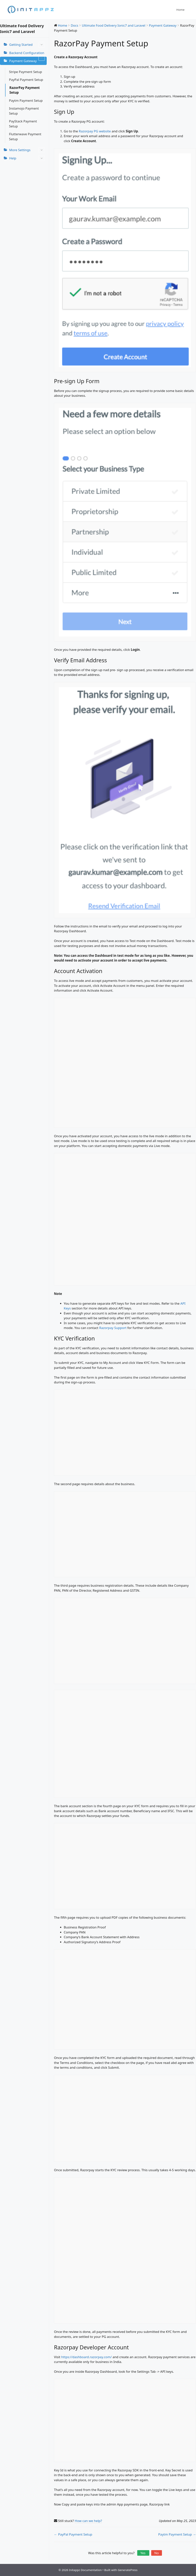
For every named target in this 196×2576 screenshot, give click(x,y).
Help (27, 158)
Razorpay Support (113, 1328)
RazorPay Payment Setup (24, 90)
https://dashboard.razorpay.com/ (86, 2357)
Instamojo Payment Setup (24, 111)
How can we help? (88, 2521)
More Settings (27, 150)
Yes (143, 2553)
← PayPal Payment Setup (73, 2534)
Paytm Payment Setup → (177, 2534)
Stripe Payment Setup (25, 72)
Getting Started (27, 45)
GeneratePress (127, 2570)
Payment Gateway (23, 61)
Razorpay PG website (95, 131)
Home (180, 9)
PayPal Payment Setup (26, 79)
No (156, 2553)
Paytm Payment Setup (26, 100)
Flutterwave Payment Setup (25, 136)
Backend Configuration (27, 54)
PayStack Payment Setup (23, 123)
